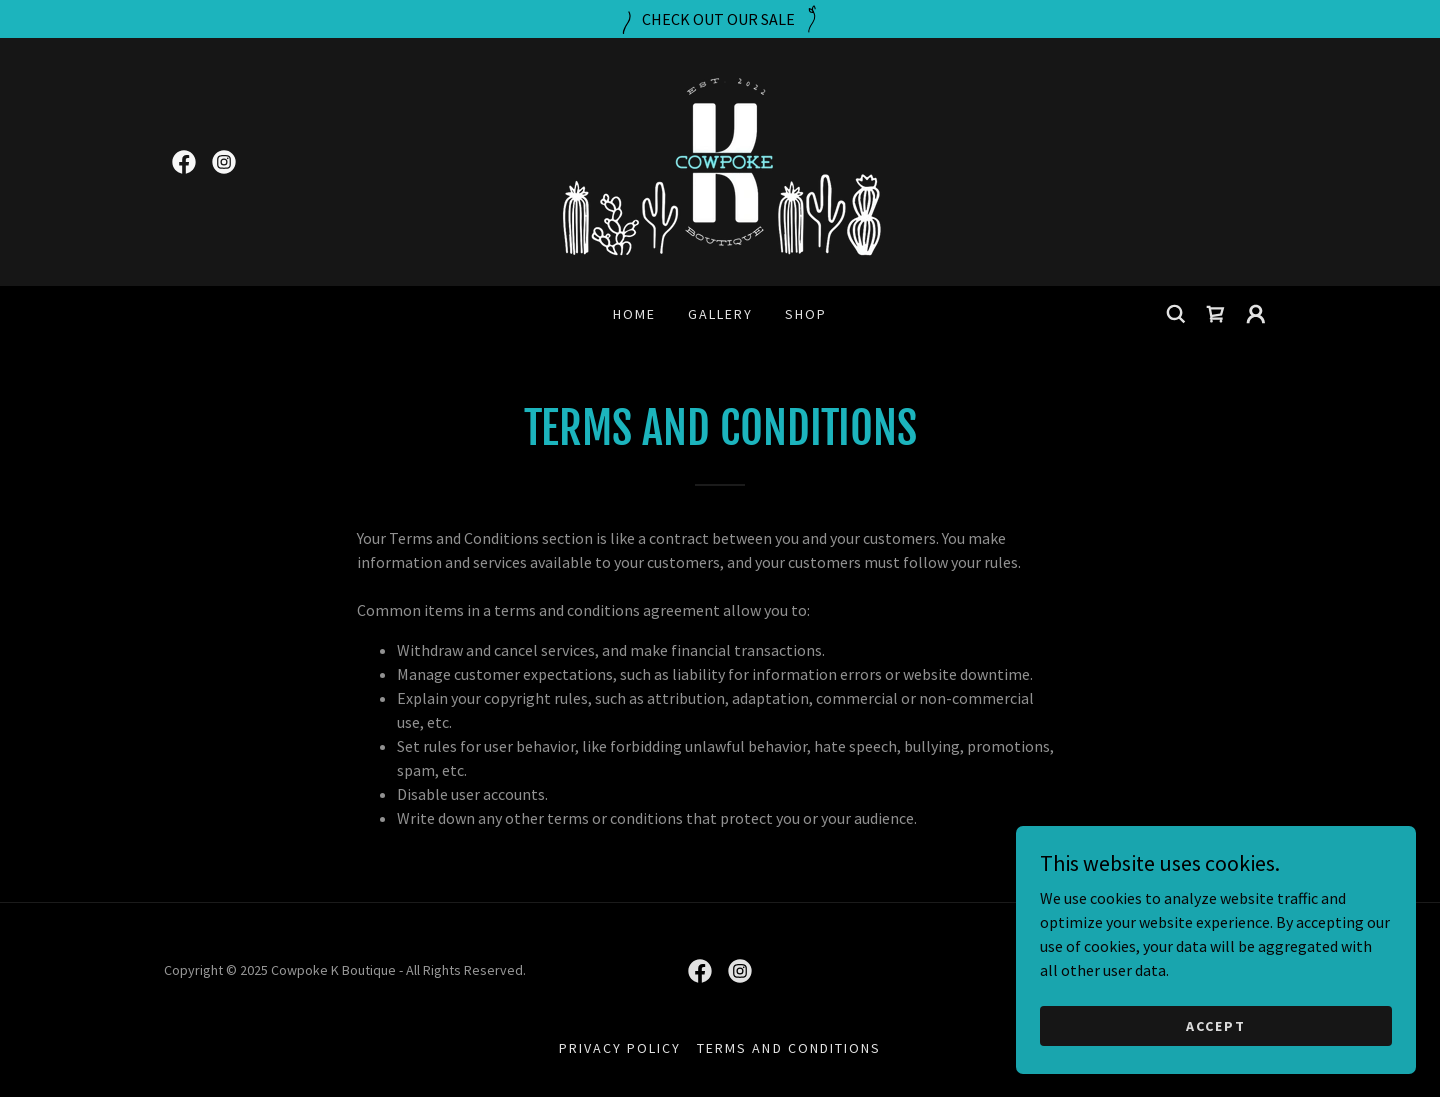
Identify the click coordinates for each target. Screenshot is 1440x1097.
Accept (1216, 1066)
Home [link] (634, 314)
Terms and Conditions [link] (788, 1048)
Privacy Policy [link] (620, 1048)
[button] (1256, 314)
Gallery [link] (720, 314)
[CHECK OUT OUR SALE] (720, 19)
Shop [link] (806, 314)
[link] (184, 162)
